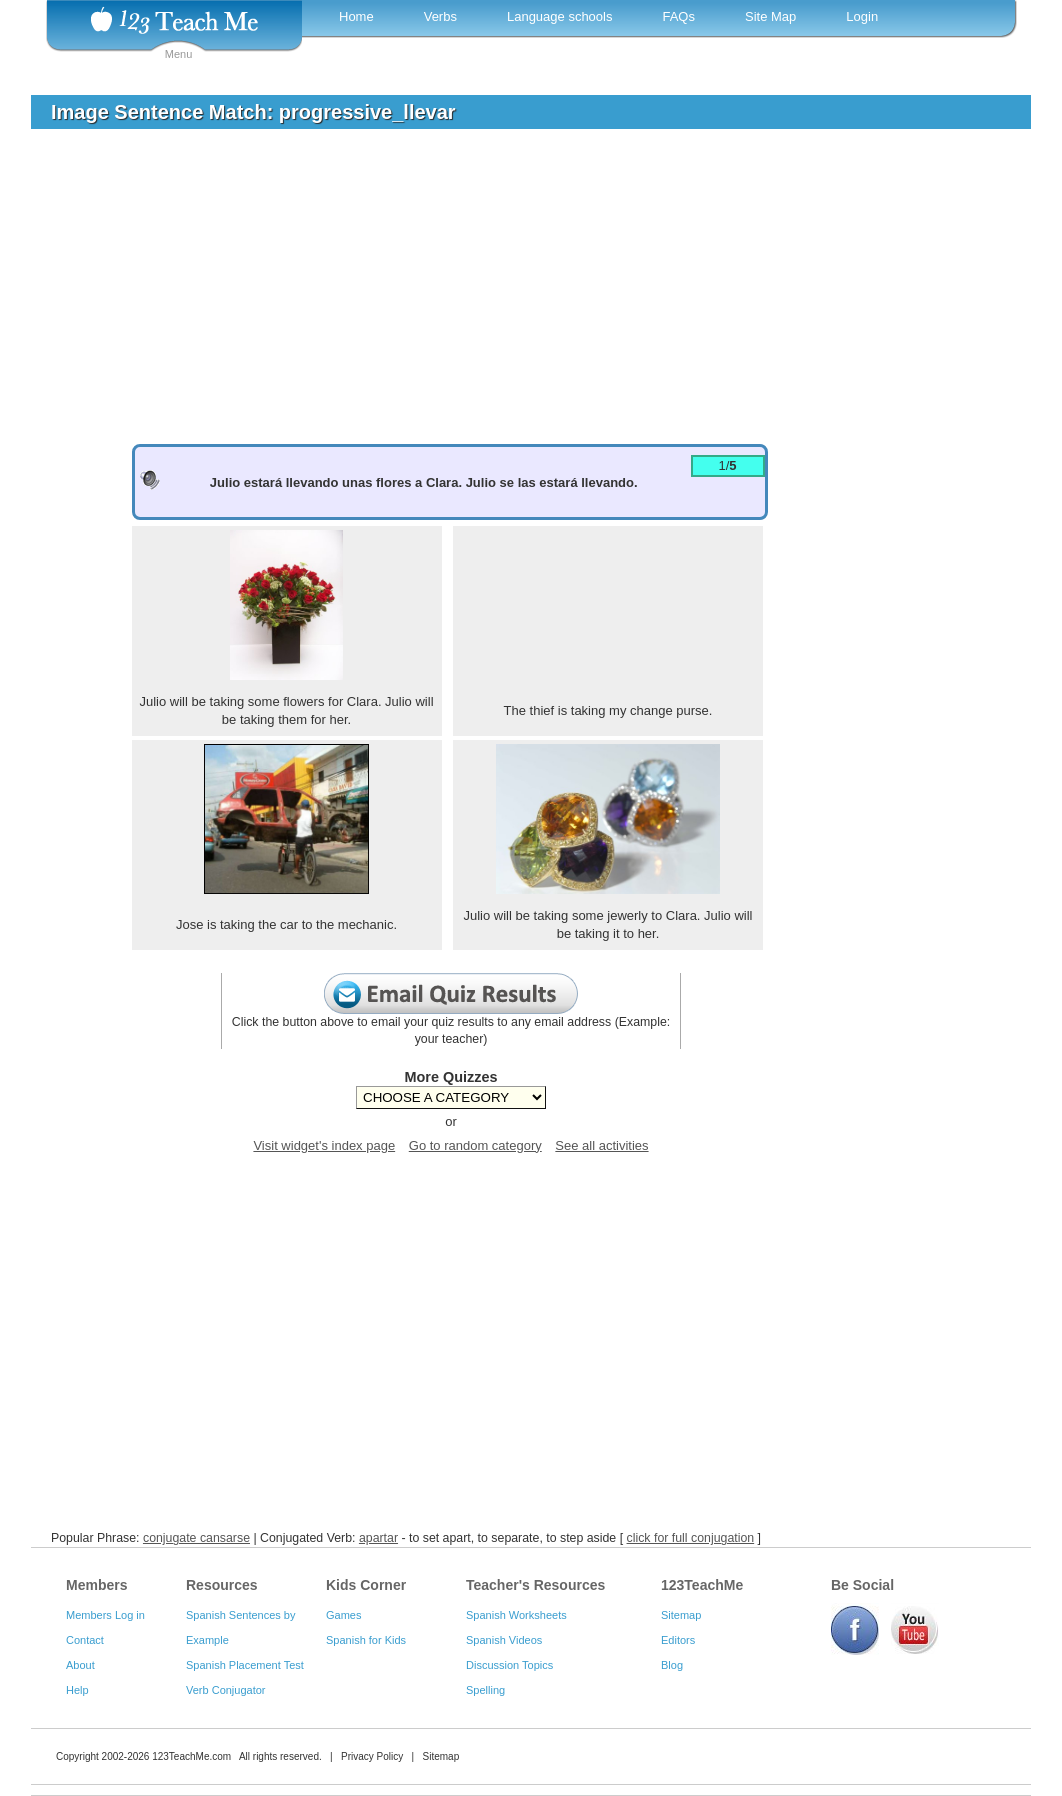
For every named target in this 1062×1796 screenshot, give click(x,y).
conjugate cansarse (196, 1538)
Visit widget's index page (324, 1145)
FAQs (678, 16)
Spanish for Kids (366, 1640)
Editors (678, 1640)
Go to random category (475, 1145)
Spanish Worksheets (516, 1615)
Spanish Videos (504, 1640)
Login (862, 16)
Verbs (440, 16)
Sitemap (681, 1615)
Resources (222, 1585)
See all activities (601, 1145)
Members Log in (105, 1615)
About (80, 1665)
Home (356, 16)
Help (77, 1690)
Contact (85, 1640)
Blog (672, 1665)
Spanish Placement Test (245, 1665)
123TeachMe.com (191, 1756)
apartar (378, 1538)
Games (343, 1615)
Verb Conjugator (226, 1690)
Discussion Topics (509, 1665)
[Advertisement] (516, 294)
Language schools (560, 16)
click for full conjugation (691, 1538)
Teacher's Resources (535, 1585)
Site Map (770, 16)
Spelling (485, 1690)
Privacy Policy (372, 1756)
